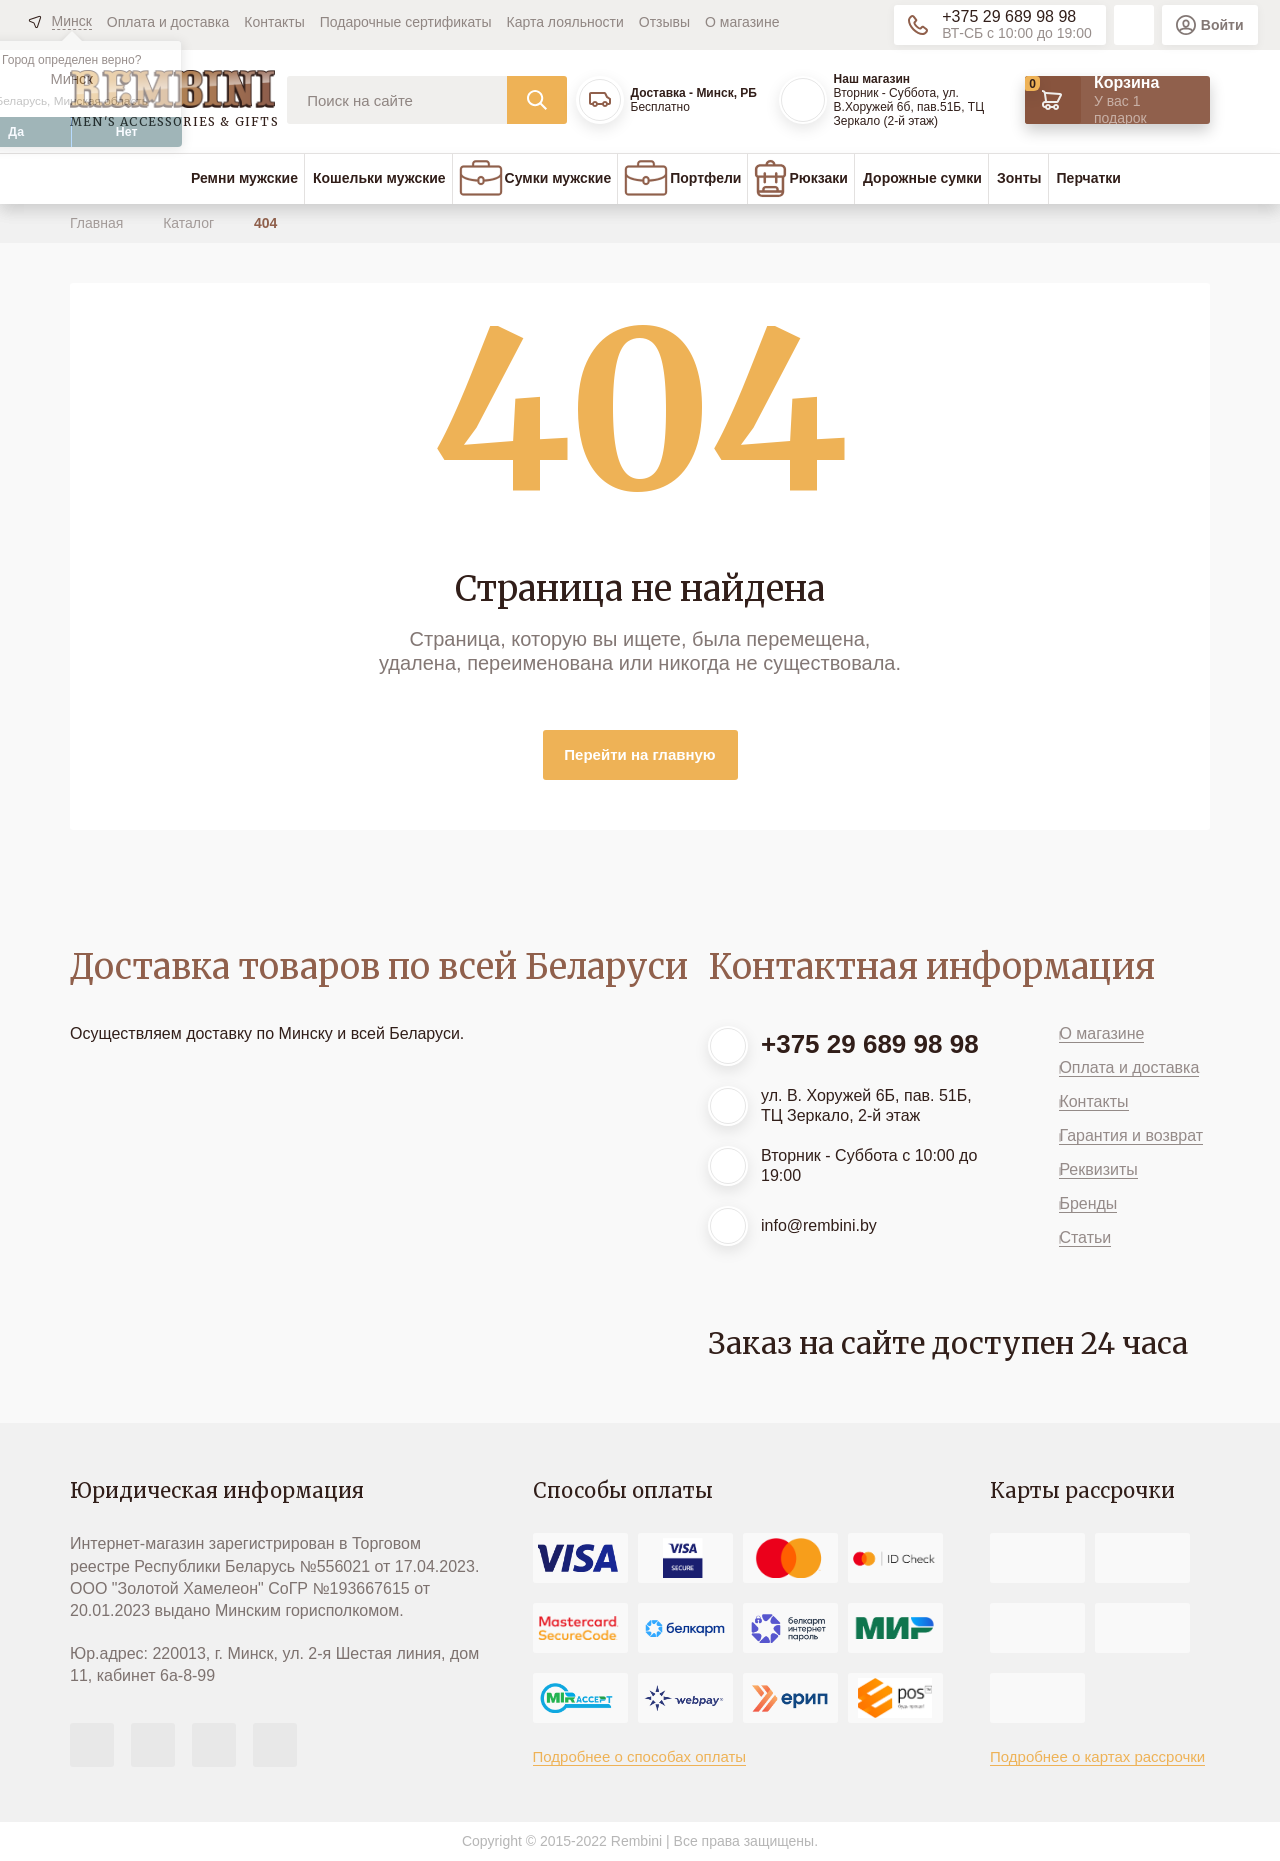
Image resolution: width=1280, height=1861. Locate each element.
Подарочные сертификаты (406, 22)
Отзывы (664, 22)
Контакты (274, 22)
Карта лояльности (565, 22)
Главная (98, 223)
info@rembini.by (819, 1225)
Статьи (1085, 1237)
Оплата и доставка (168, 22)
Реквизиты (1098, 1169)
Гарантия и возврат (1131, 1135)
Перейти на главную (639, 754)
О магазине (742, 22)
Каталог (190, 223)
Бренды (1088, 1203)
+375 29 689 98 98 (1009, 16)
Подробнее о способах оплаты (640, 1756)
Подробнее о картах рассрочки (1097, 1756)
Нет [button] (127, 132)
